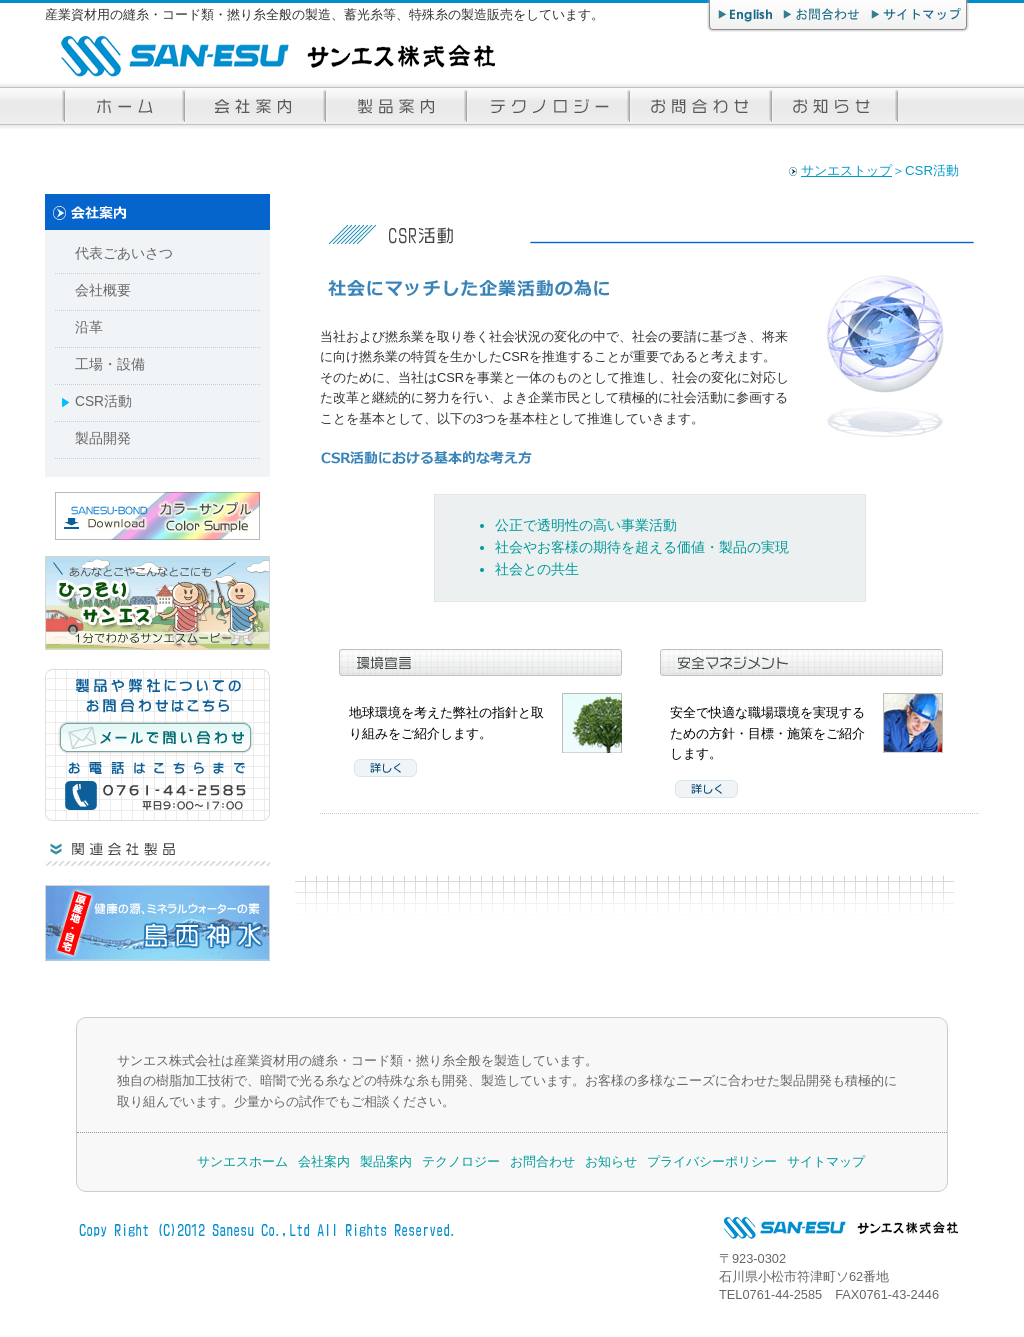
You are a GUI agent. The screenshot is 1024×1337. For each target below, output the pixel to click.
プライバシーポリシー (712, 1161)
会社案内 (324, 1161)
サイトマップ (917, 16)
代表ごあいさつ (124, 253)
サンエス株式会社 (270, 56)
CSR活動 (103, 401)
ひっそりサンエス (157, 603)
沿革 (89, 327)
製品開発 (103, 438)
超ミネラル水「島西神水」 (157, 923)
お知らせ (834, 105)
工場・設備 (110, 364)
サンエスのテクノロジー (545, 105)
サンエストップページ (122, 105)
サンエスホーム (242, 1161)
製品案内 (386, 1161)
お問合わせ (823, 16)
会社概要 (103, 290)
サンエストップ (846, 170)
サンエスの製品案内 (393, 105)
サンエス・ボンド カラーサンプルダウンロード (157, 516)
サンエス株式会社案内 (252, 105)
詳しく (385, 768)
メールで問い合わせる (158, 747)
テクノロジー (461, 1161)
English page (744, 16)
